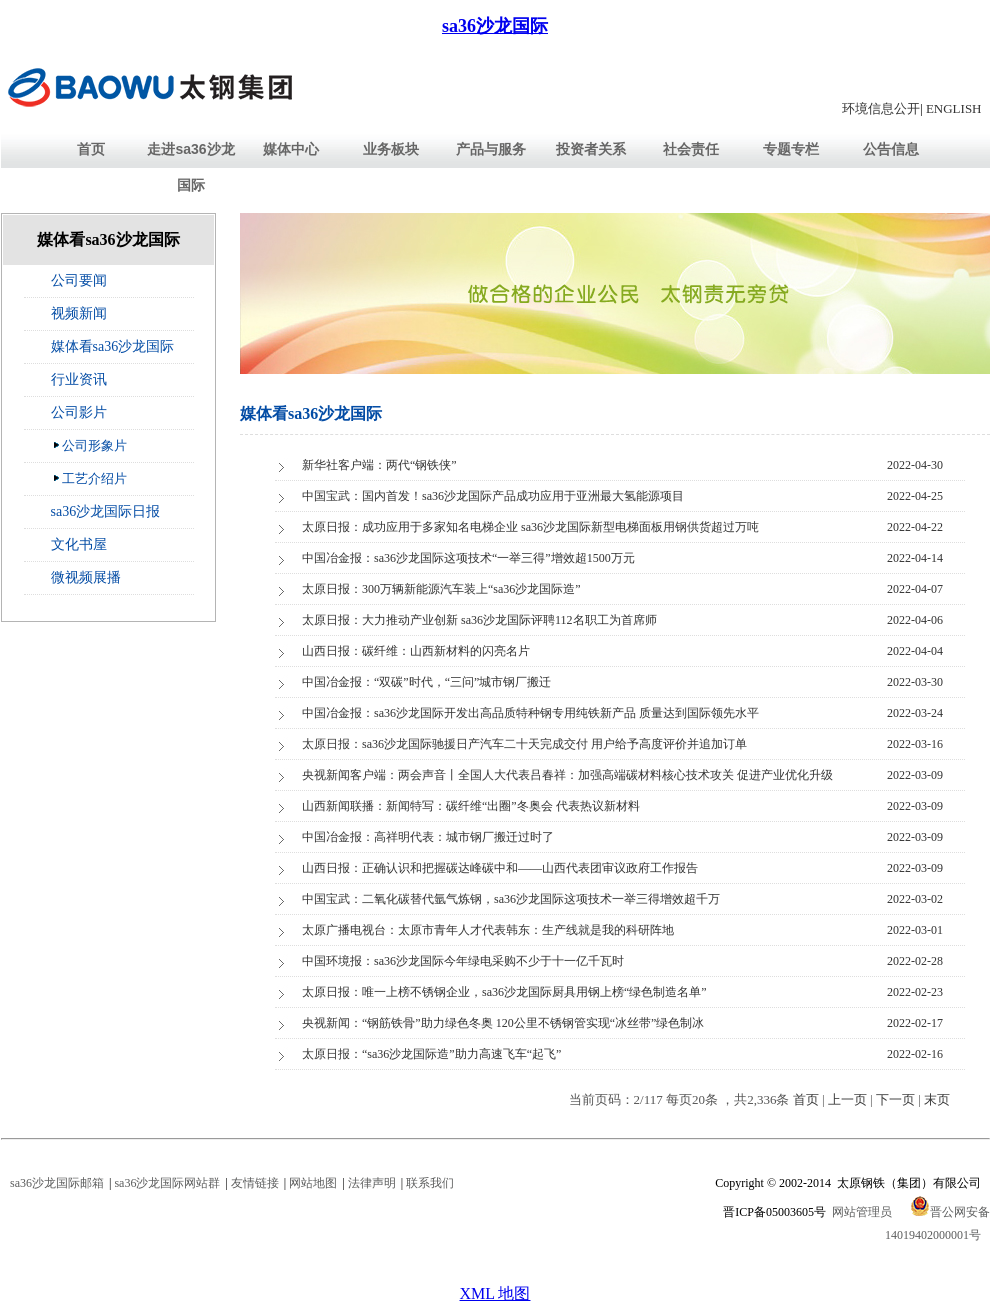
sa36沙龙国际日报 (106, 511)
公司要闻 (79, 280)
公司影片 (79, 412)
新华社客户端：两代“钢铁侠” (379, 465)
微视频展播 (86, 577)
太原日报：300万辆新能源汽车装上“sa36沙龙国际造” (441, 589)
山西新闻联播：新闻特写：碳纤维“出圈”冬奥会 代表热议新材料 (471, 806)
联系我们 (430, 1183)
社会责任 (691, 149)
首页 (91, 149)
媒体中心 (291, 149)
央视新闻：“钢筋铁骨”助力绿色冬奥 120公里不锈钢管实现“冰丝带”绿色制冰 (503, 1023)
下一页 (895, 1099)
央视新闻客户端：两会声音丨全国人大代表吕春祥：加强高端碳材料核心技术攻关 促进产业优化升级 (567, 775)
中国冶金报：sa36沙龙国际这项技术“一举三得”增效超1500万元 (468, 558)
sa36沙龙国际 (495, 26)
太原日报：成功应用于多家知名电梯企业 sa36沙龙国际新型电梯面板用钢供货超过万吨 (530, 527)
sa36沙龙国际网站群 (167, 1183)
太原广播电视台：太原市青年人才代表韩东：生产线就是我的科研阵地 (488, 930)
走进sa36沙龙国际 (190, 167)
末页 (937, 1099)
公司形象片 (89, 445)
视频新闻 (79, 313)
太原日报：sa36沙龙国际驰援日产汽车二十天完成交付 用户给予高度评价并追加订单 (524, 744)
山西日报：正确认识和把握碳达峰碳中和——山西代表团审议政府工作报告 (500, 868)
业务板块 (391, 149)
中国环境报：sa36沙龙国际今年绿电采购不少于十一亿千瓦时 (463, 961)
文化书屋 (79, 544)
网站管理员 (862, 1212)
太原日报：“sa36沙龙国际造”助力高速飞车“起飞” (431, 1054)
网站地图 (313, 1183)
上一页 (847, 1099)
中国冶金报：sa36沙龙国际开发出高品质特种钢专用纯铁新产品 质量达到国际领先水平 (530, 713)
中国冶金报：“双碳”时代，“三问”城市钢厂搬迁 (426, 682)
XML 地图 (495, 1293)
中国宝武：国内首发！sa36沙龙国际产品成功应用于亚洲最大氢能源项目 (493, 496)
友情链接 (255, 1183)
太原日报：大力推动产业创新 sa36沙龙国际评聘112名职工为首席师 (479, 620)
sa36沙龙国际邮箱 (57, 1183)
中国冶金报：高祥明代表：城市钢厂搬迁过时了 (428, 837)
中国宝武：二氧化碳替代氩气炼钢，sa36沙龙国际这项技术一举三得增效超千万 (511, 899)
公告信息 (891, 149)
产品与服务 (491, 149)
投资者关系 (591, 149)
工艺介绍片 (89, 478)
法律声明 (372, 1183)
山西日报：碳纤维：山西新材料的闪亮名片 (416, 651)
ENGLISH (954, 108)
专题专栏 (791, 149)
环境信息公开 (881, 108)
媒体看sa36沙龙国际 (113, 346)
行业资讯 (79, 379)
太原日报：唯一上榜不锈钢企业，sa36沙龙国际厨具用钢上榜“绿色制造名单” (504, 992)
